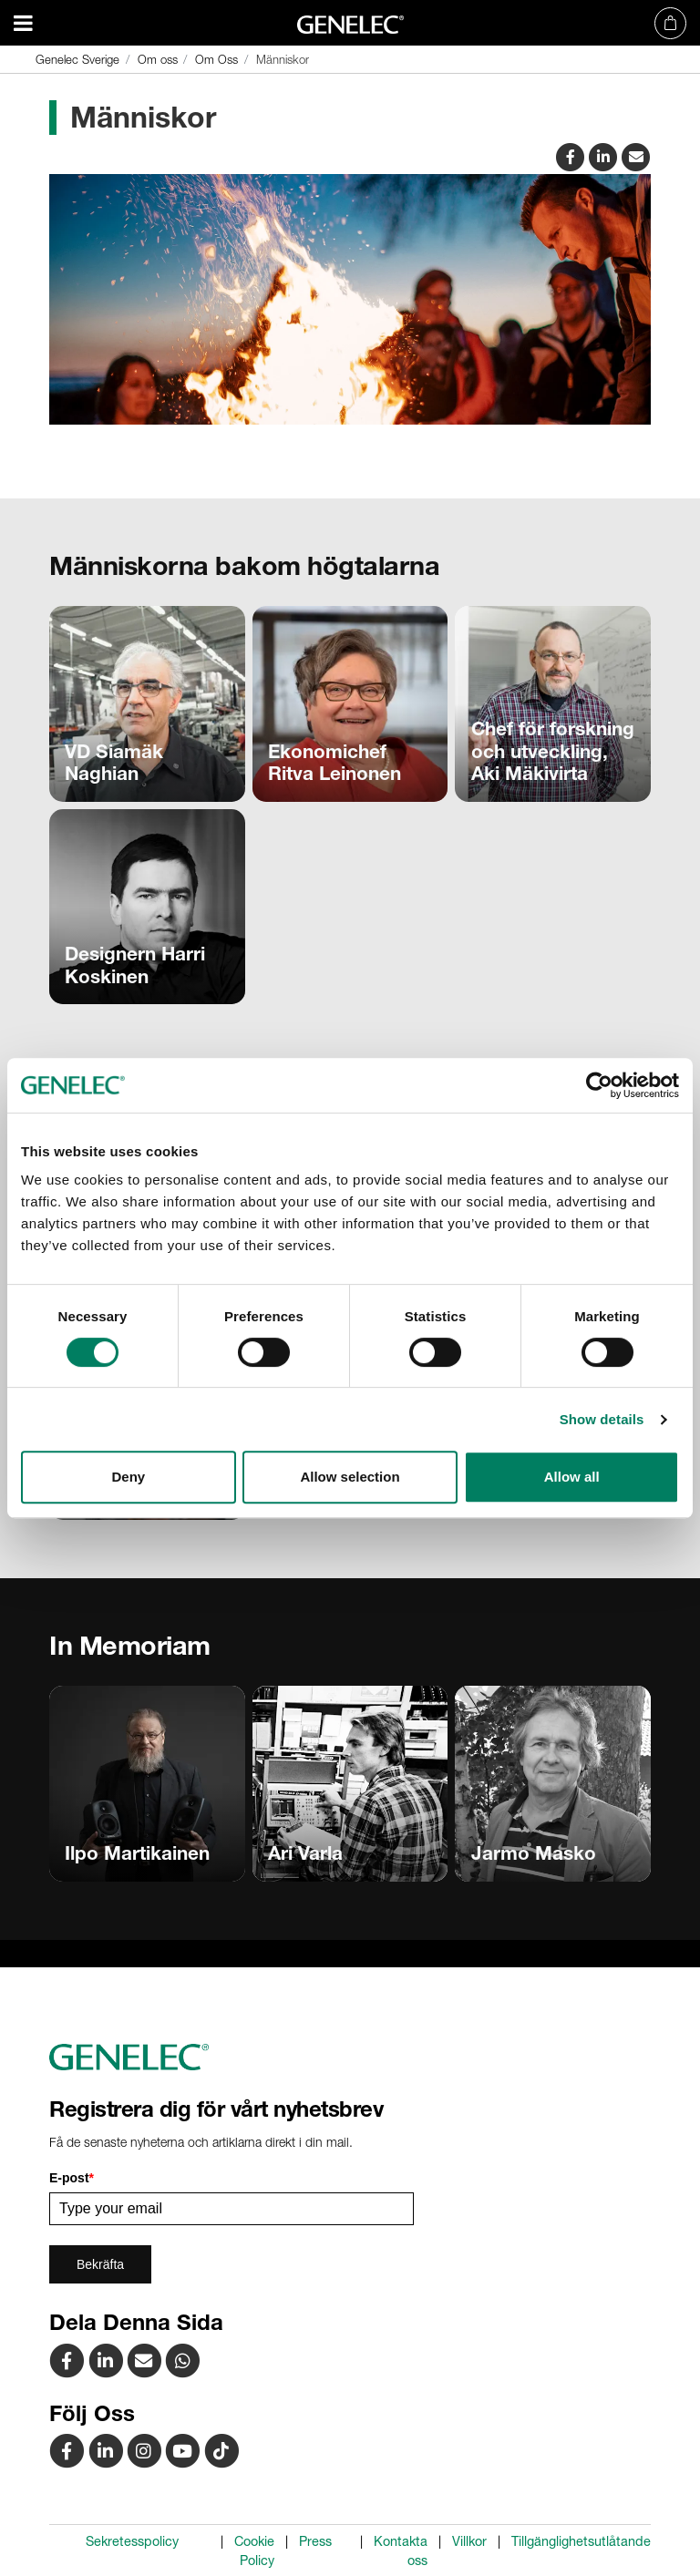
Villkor (469, 2541)
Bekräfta (100, 2264)
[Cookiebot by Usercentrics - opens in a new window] (599, 1085)
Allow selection (349, 1476)
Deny (128, 1476)
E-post (71, 2178)
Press (315, 2541)
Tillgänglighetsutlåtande (581, 2541)
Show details (602, 1419)
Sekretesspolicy (132, 2541)
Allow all (572, 1476)
